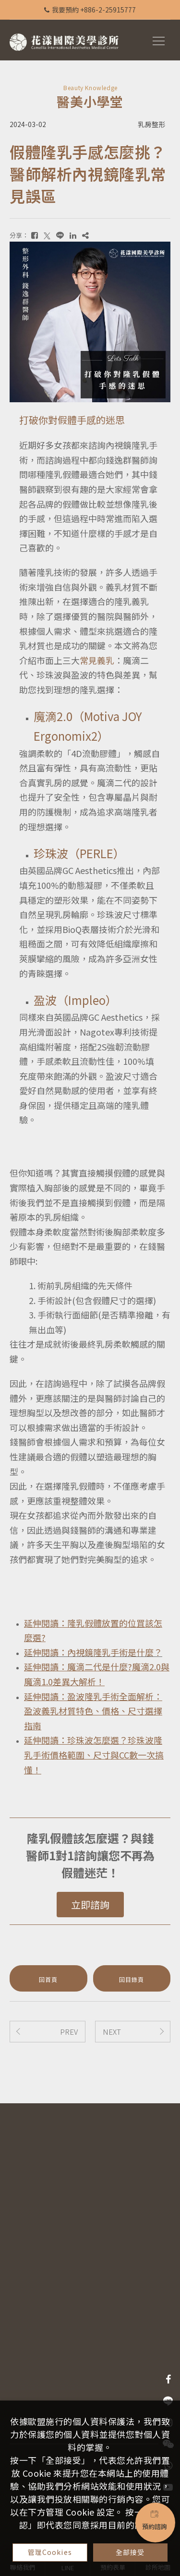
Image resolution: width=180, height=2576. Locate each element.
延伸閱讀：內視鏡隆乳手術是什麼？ (93, 1652)
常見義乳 (97, 660)
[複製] (85, 235)
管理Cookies (50, 2552)
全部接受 (130, 2552)
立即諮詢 (90, 1905)
